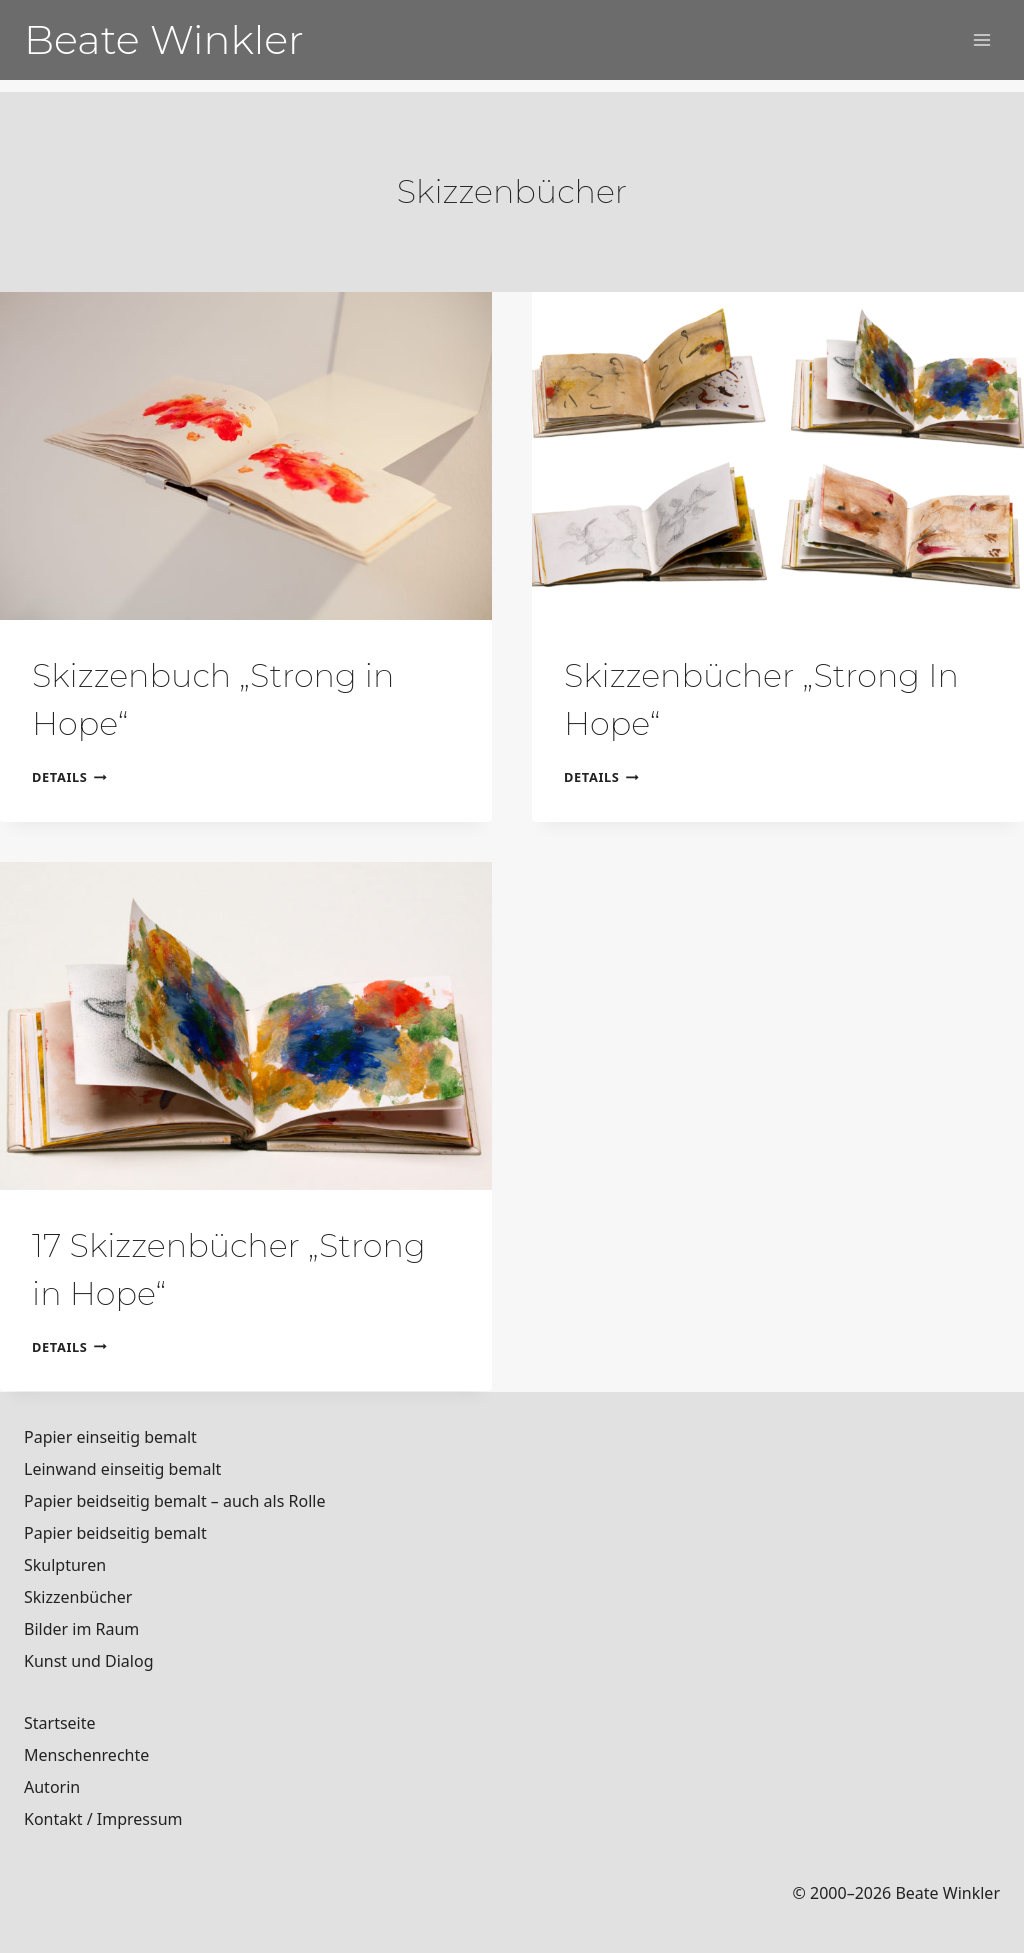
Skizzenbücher (78, 1597)
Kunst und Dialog (89, 1661)
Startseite (60, 1723)
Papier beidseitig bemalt (115, 1533)
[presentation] (246, 456)
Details (69, 777)
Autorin (52, 1787)
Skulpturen (65, 1565)
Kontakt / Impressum (103, 1819)
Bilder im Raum (81, 1629)
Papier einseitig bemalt (110, 1437)
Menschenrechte (86, 1755)
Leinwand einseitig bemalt (122, 1469)
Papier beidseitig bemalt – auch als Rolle (174, 1501)
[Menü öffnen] (981, 39)
